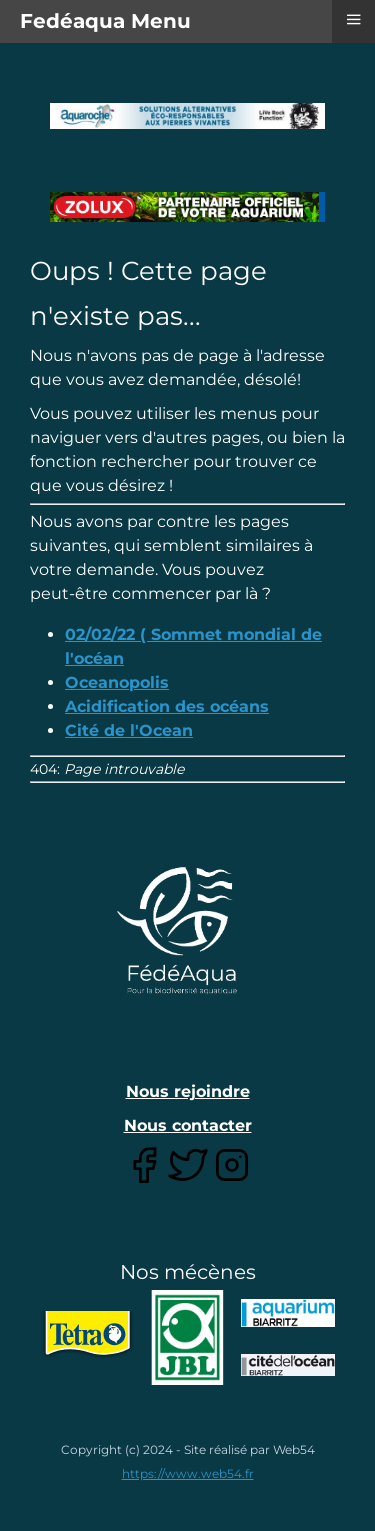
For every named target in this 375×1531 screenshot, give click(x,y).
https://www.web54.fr (188, 1473)
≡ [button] (353, 19)
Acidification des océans (167, 706)
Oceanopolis (117, 682)
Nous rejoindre (188, 1091)
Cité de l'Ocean (129, 730)
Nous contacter (188, 1125)
